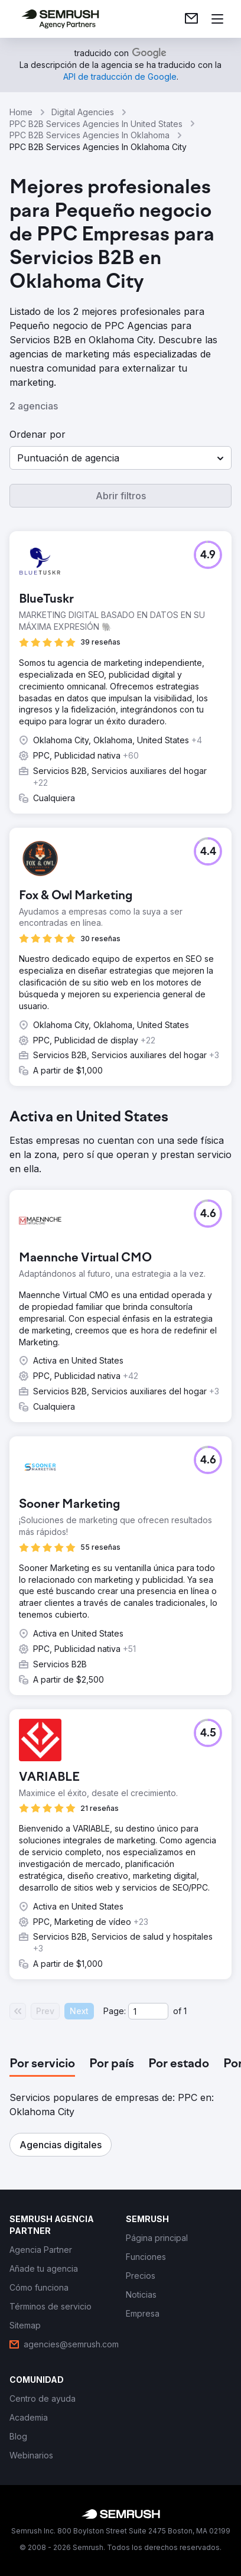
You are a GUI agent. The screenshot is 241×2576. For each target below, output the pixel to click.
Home (20, 112)
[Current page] (148, 2011)
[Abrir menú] (217, 19)
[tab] (42, 2064)
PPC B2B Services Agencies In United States (96, 124)
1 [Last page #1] (185, 2011)
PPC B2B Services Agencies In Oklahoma (89, 135)
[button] (120, 458)
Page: (114, 2011)
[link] (191, 19)
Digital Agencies (82, 112)
